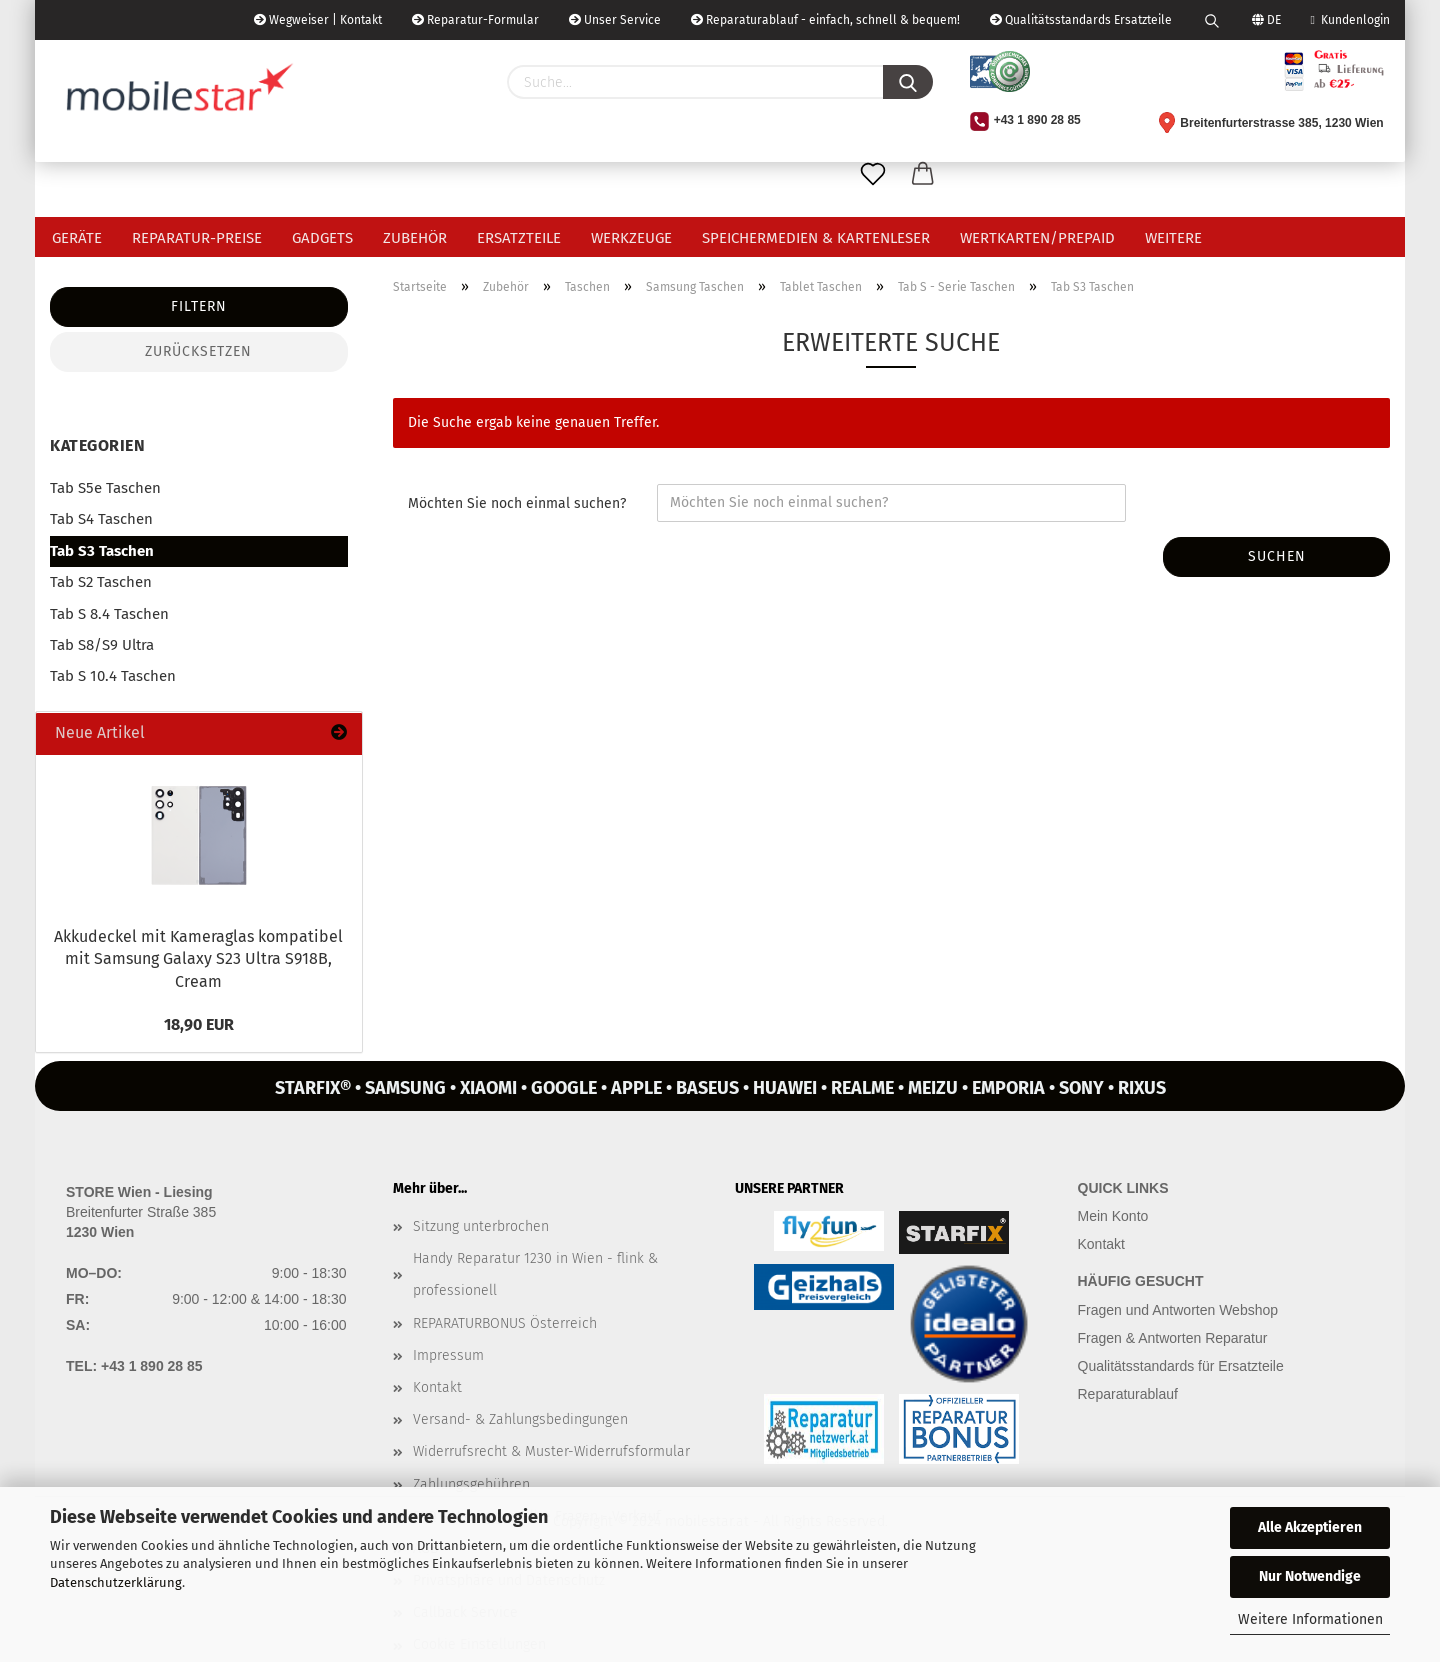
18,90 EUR (199, 1024)
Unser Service (615, 20)
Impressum (448, 1355)
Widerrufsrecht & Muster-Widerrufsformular (551, 1451)
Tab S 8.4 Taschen (109, 614)
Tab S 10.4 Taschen (113, 676)
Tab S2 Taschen (101, 582)
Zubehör (415, 238)
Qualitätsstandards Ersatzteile (1081, 20)
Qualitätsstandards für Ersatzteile (1181, 1366)
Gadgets (322, 238)
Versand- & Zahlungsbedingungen (520, 1419)
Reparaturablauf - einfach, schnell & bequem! (825, 20)
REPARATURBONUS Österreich (505, 1323)
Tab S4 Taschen (101, 519)
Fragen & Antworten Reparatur (1173, 1338)
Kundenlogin (1350, 20)
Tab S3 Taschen (102, 551)
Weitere (1173, 238)
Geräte (77, 238)
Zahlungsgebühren (471, 1484)
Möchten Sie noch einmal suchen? (517, 503)
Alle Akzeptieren (1310, 1527)
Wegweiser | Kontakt (318, 20)
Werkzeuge (631, 238)
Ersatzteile (519, 238)
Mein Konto (1113, 1216)
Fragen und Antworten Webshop (1178, 1310)
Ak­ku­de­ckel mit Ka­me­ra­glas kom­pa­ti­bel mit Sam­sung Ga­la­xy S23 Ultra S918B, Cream (198, 959)
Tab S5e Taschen (105, 488)
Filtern (199, 306)
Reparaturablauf (1128, 1394)
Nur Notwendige (1310, 1576)
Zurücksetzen (198, 351)
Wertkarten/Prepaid (1037, 238)
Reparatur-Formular (475, 20)
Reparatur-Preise (197, 238)
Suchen (1277, 556)
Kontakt (437, 1387)
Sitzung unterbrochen (481, 1226)
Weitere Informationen (1310, 1619)
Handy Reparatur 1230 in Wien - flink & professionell (535, 1274)
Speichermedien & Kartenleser (816, 238)
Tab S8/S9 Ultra (102, 645)
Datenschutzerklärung (116, 1582)
